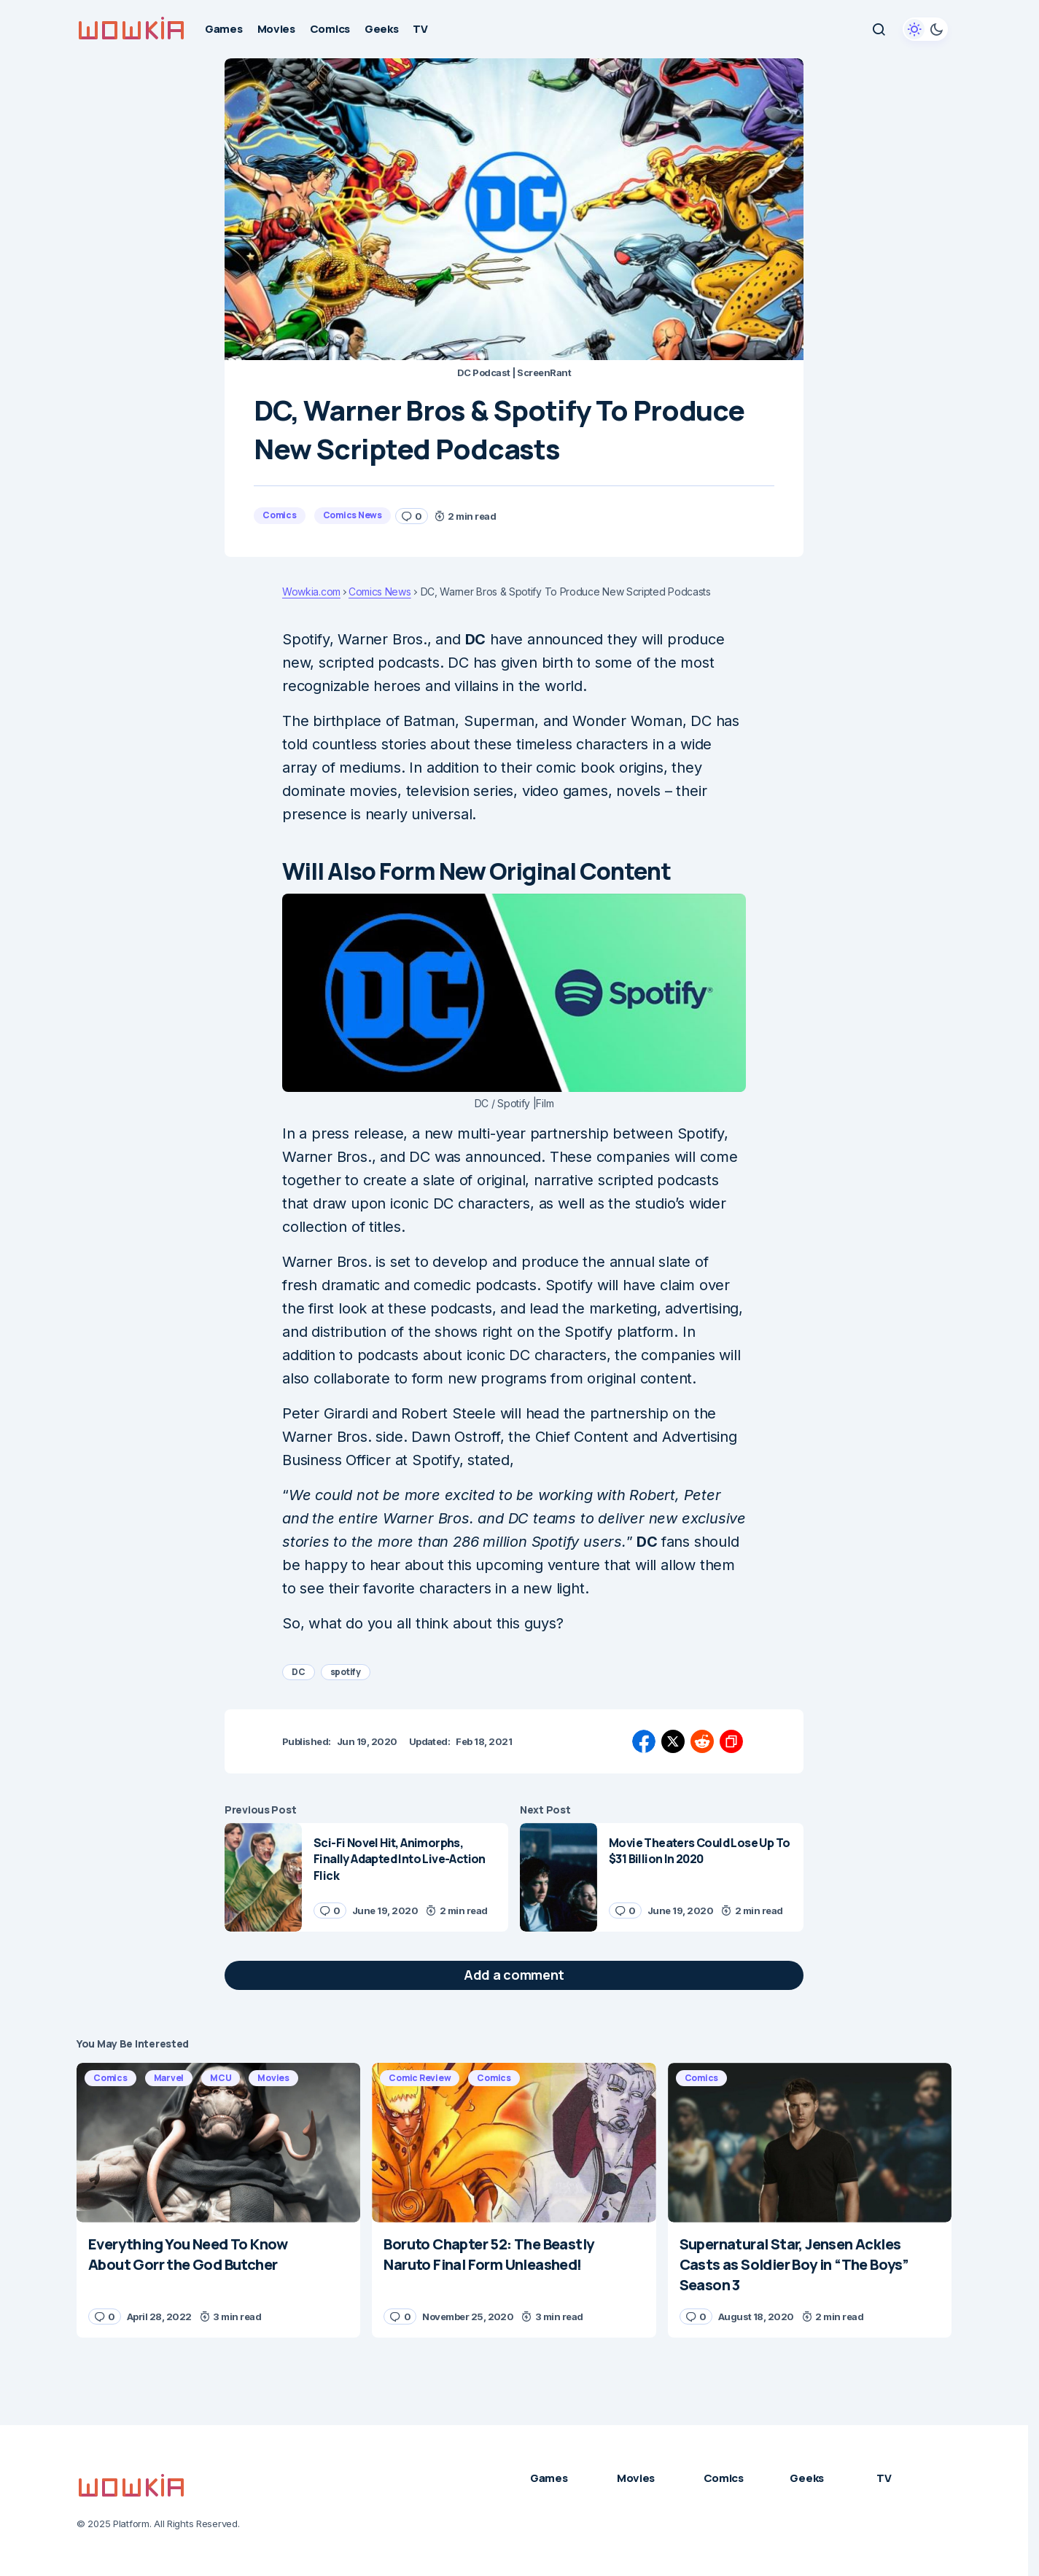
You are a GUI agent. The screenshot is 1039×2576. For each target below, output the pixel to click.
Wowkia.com (311, 592)
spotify (345, 1672)
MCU (220, 2078)
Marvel (169, 2078)
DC (299, 1672)
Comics (279, 515)
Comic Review (420, 2078)
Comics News (352, 515)
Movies (273, 2078)
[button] (878, 29)
